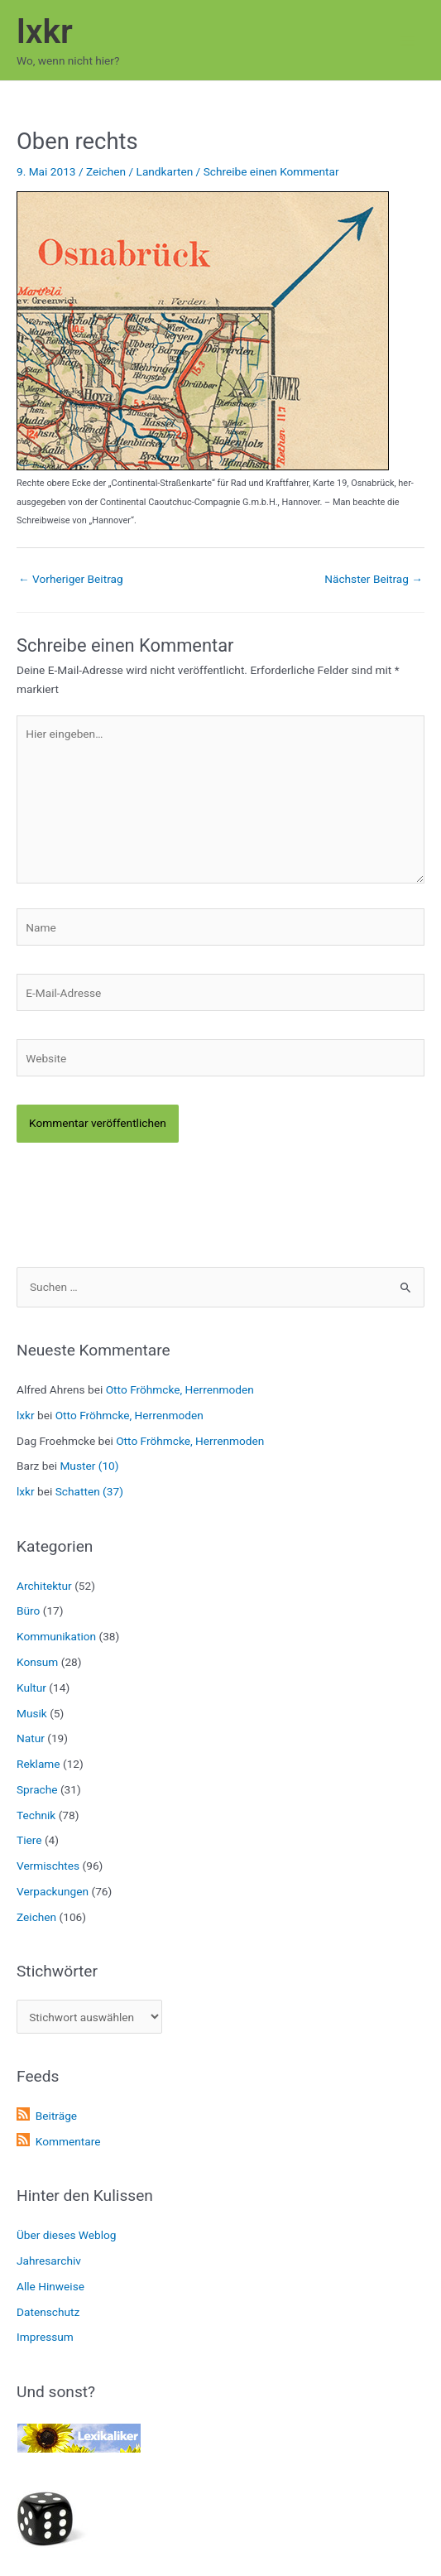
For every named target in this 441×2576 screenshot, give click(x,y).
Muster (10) (89, 1465)
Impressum (45, 2336)
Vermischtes (48, 1865)
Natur (31, 1738)
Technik (36, 1815)
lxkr (45, 31)
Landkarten (165, 171)
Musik (32, 1713)
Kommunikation (56, 1636)
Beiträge (56, 2115)
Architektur (44, 1585)
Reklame (38, 1763)
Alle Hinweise (50, 2286)
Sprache (37, 1789)
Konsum (37, 1661)
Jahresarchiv (49, 2260)
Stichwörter (57, 1971)
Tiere (29, 1840)
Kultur (31, 1687)
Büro (28, 1610)
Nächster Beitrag (373, 578)
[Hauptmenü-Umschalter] (408, 40)
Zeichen (106, 171)
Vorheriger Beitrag (70, 578)
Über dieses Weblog (67, 2234)
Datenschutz (48, 2311)
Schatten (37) (89, 1491)
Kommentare (68, 2141)
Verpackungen (53, 1891)
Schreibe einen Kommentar (271, 171)
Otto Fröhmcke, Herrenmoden (180, 1389)
